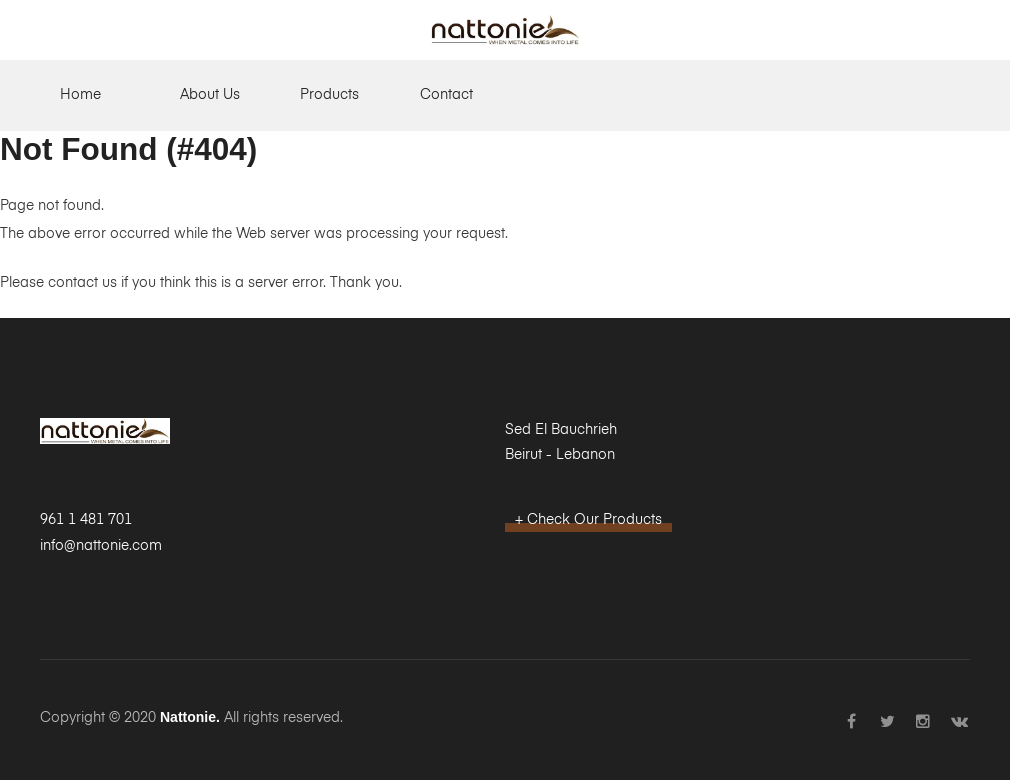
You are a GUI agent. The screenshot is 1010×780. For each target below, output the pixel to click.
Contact (446, 95)
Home (80, 95)
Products (329, 95)
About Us (210, 95)
